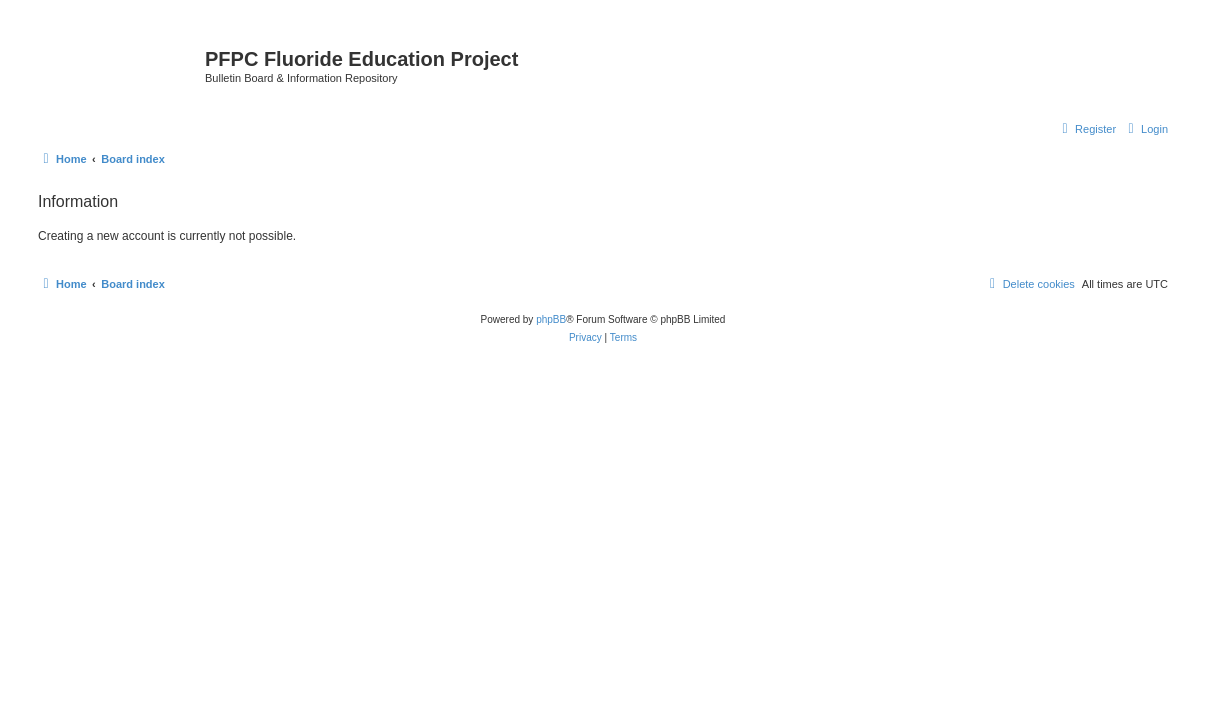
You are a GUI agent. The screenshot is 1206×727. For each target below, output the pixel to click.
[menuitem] (1145, 129)
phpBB (551, 319)
